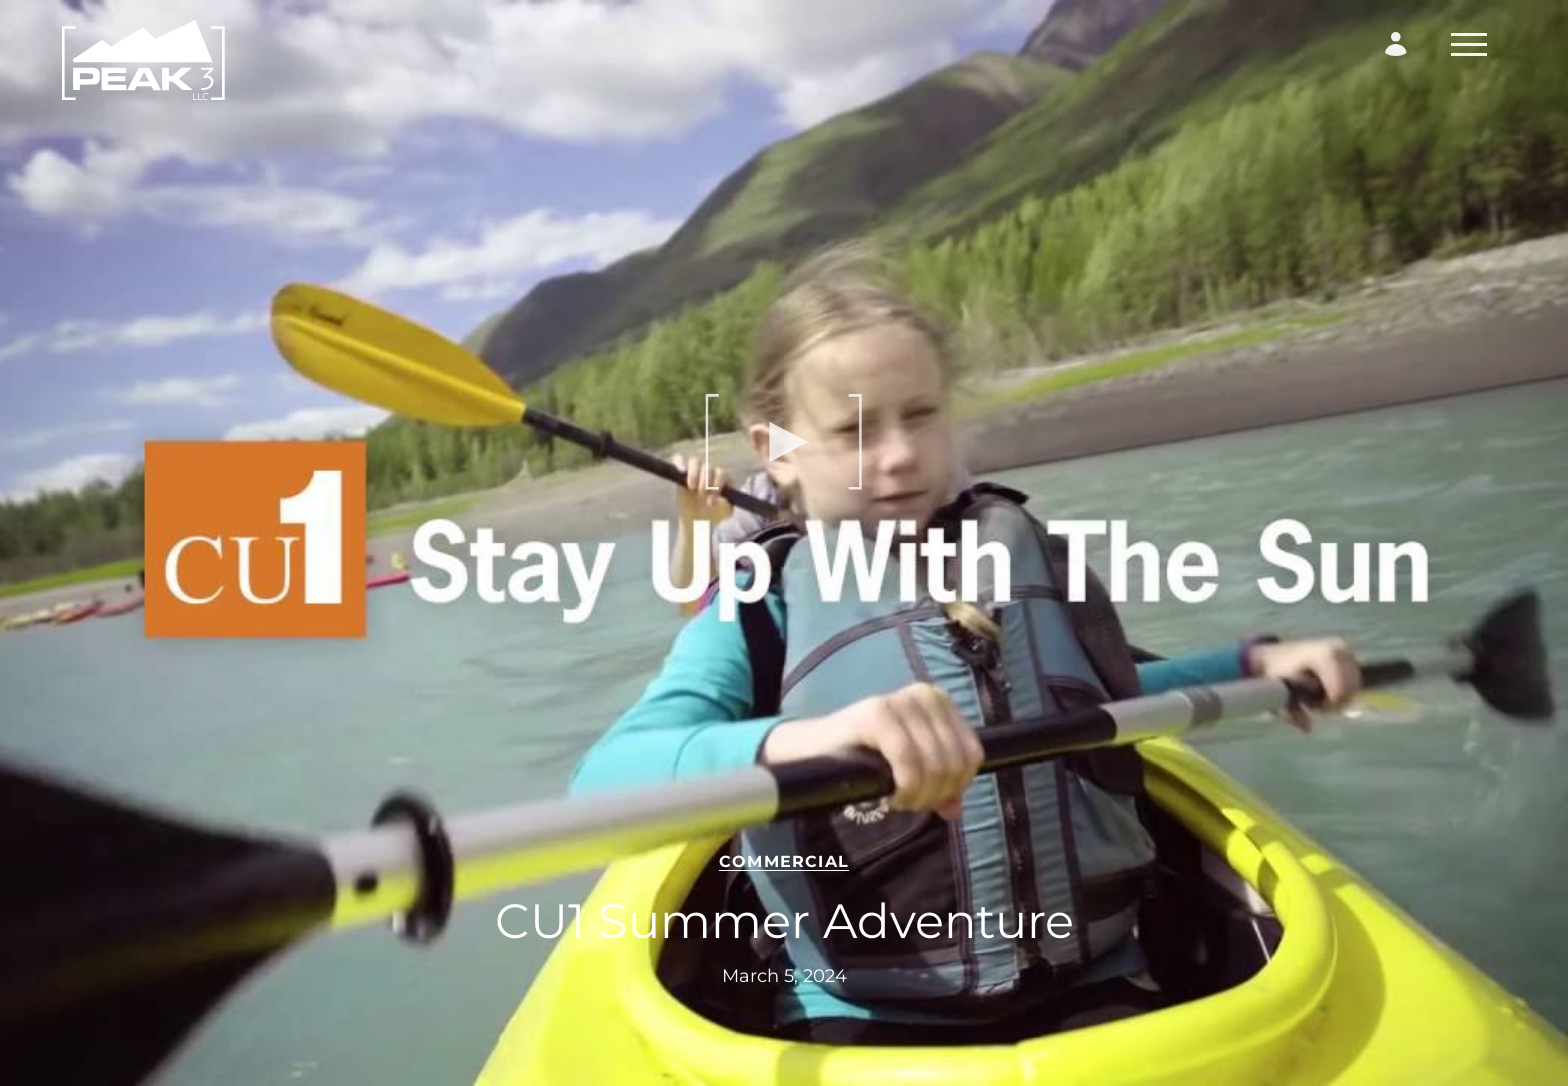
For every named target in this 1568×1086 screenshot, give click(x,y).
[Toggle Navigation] (1469, 44)
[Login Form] (1396, 44)
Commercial (784, 861)
